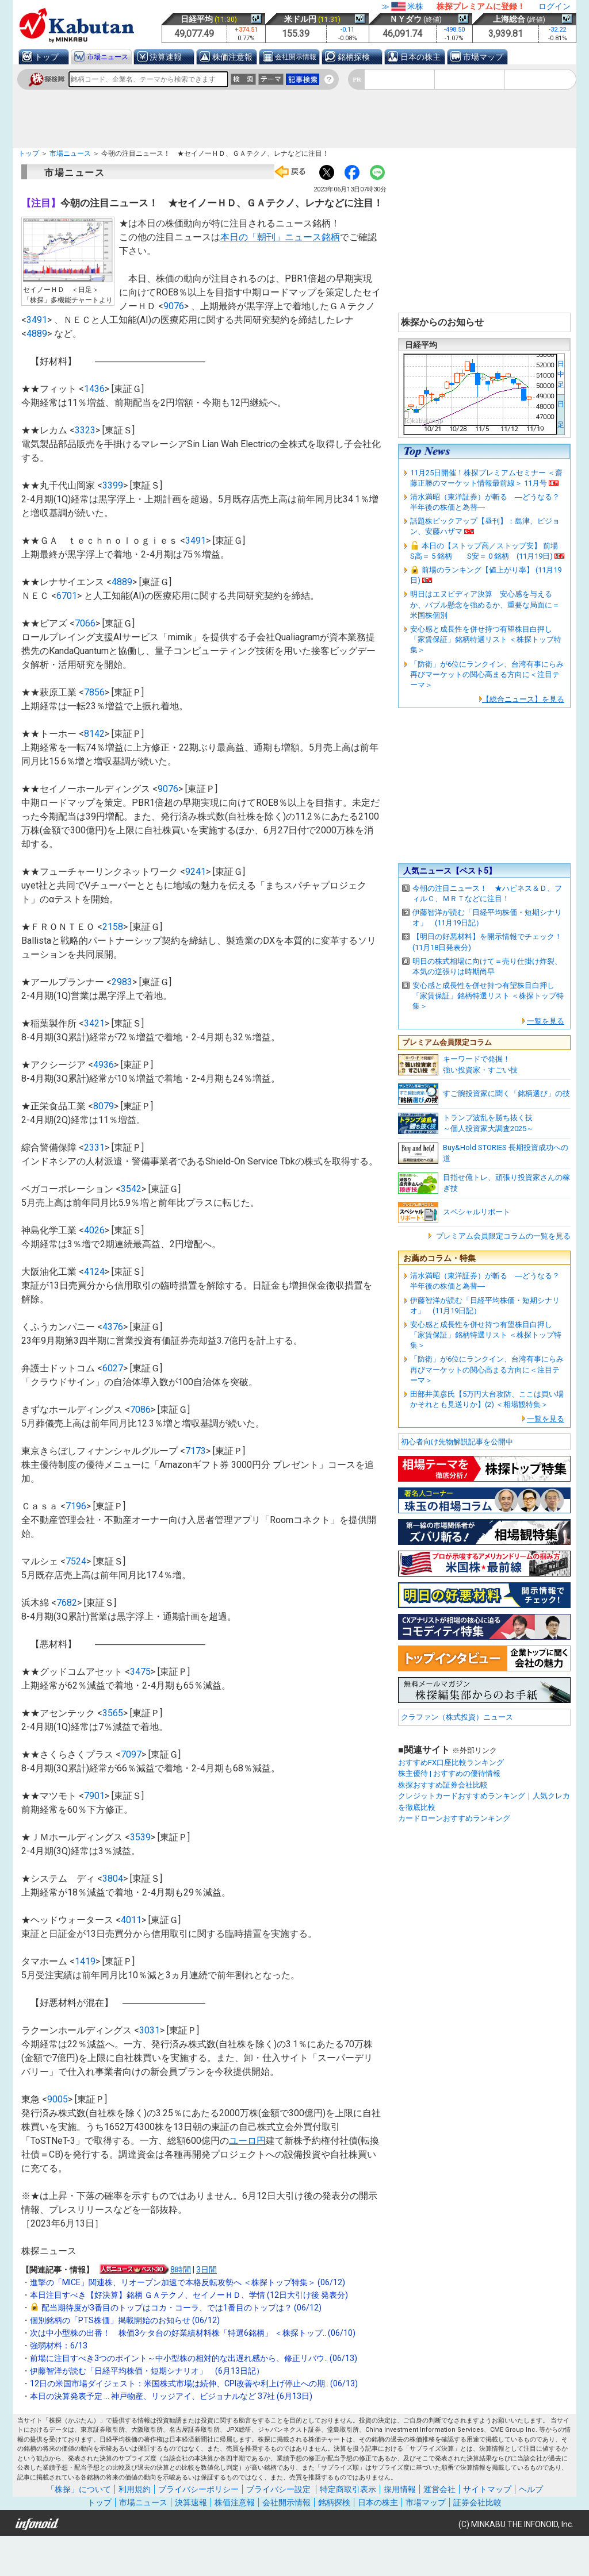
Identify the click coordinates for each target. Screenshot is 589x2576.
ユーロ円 (247, 2140)
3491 (36, 319)
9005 (57, 2099)
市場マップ (483, 56)
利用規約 (134, 2489)
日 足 (560, 414)
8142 (94, 733)
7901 (94, 1795)
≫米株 (402, 6)
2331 (94, 1147)
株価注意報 (232, 56)
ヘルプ (531, 2489)
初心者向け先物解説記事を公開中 (457, 1441)
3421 (94, 1023)
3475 (140, 1671)
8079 (103, 1106)
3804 (112, 1878)
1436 (94, 388)
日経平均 (197, 19)
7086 (140, 1409)
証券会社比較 (477, 2502)
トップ (47, 56)
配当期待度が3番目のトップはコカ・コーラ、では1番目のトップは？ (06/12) (181, 2307)
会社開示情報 (295, 57)
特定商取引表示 (348, 2489)
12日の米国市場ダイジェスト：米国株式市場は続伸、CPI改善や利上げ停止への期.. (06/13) (194, 2383)
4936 (103, 1064)
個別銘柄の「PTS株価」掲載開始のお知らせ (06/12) (125, 2320)
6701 (66, 595)
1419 (85, 1961)
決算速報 (166, 56)
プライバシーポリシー (198, 2489)
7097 (131, 1754)
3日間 (206, 2269)
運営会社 (439, 2489)
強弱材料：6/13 (58, 2345)
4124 (94, 1271)
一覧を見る (545, 1021)
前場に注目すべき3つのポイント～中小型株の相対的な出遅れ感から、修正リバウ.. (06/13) (193, 2358)
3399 (112, 485)
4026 (94, 1230)
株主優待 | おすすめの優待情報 (449, 1773)
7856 (94, 692)
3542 (131, 1188)
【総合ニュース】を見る (523, 699)
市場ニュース (107, 57)
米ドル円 (300, 19)
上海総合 (509, 19)
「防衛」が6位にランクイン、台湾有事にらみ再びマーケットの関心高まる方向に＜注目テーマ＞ (487, 674)
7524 (76, 1561)
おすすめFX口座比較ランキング (451, 1762)
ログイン (554, 6)
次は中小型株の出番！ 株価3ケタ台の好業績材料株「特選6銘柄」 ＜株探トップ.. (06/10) (192, 2332)
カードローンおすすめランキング (454, 1818)
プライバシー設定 (278, 2489)
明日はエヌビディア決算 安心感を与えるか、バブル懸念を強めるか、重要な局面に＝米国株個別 (485, 604)
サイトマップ (487, 2489)
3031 (149, 2030)
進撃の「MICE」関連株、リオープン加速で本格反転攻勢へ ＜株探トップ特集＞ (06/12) (187, 2282)
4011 (131, 1919)
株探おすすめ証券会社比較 (443, 1785)
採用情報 (400, 2489)
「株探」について (79, 2489)
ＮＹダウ (405, 19)
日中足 (560, 374)
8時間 (180, 2269)
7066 (85, 623)
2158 (112, 926)
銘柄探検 (354, 56)
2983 (122, 981)
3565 (112, 1713)
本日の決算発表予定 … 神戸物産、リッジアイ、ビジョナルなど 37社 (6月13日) (171, 2396)
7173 (195, 1450)
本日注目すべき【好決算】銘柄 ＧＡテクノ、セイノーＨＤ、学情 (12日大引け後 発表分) (189, 2295)
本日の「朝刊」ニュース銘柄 (280, 237)
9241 (195, 871)
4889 (36, 333)
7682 (66, 1602)
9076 (173, 306)
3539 (140, 1837)
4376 (112, 1326)
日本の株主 (420, 56)
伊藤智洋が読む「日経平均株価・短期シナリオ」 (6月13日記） (147, 2370)
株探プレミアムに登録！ (481, 6)
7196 (76, 1506)
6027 (112, 1368)
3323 (85, 430)
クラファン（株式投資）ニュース (457, 1717)
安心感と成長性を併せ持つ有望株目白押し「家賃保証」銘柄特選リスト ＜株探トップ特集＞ (485, 639)
